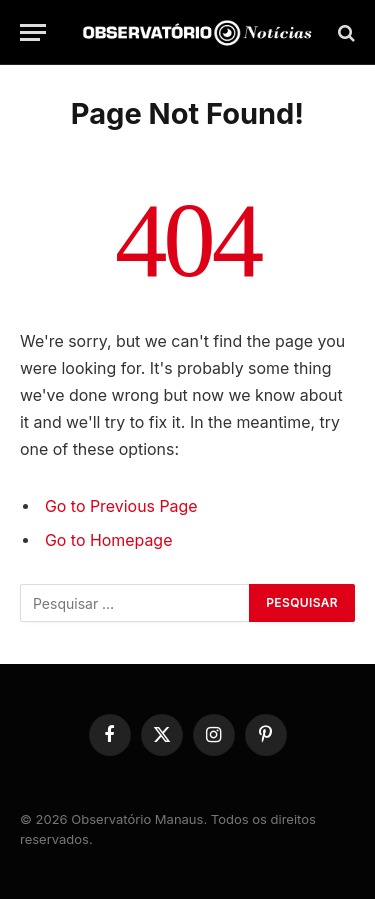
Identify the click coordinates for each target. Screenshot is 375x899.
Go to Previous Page (121, 506)
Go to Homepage (108, 540)
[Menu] (33, 32)
